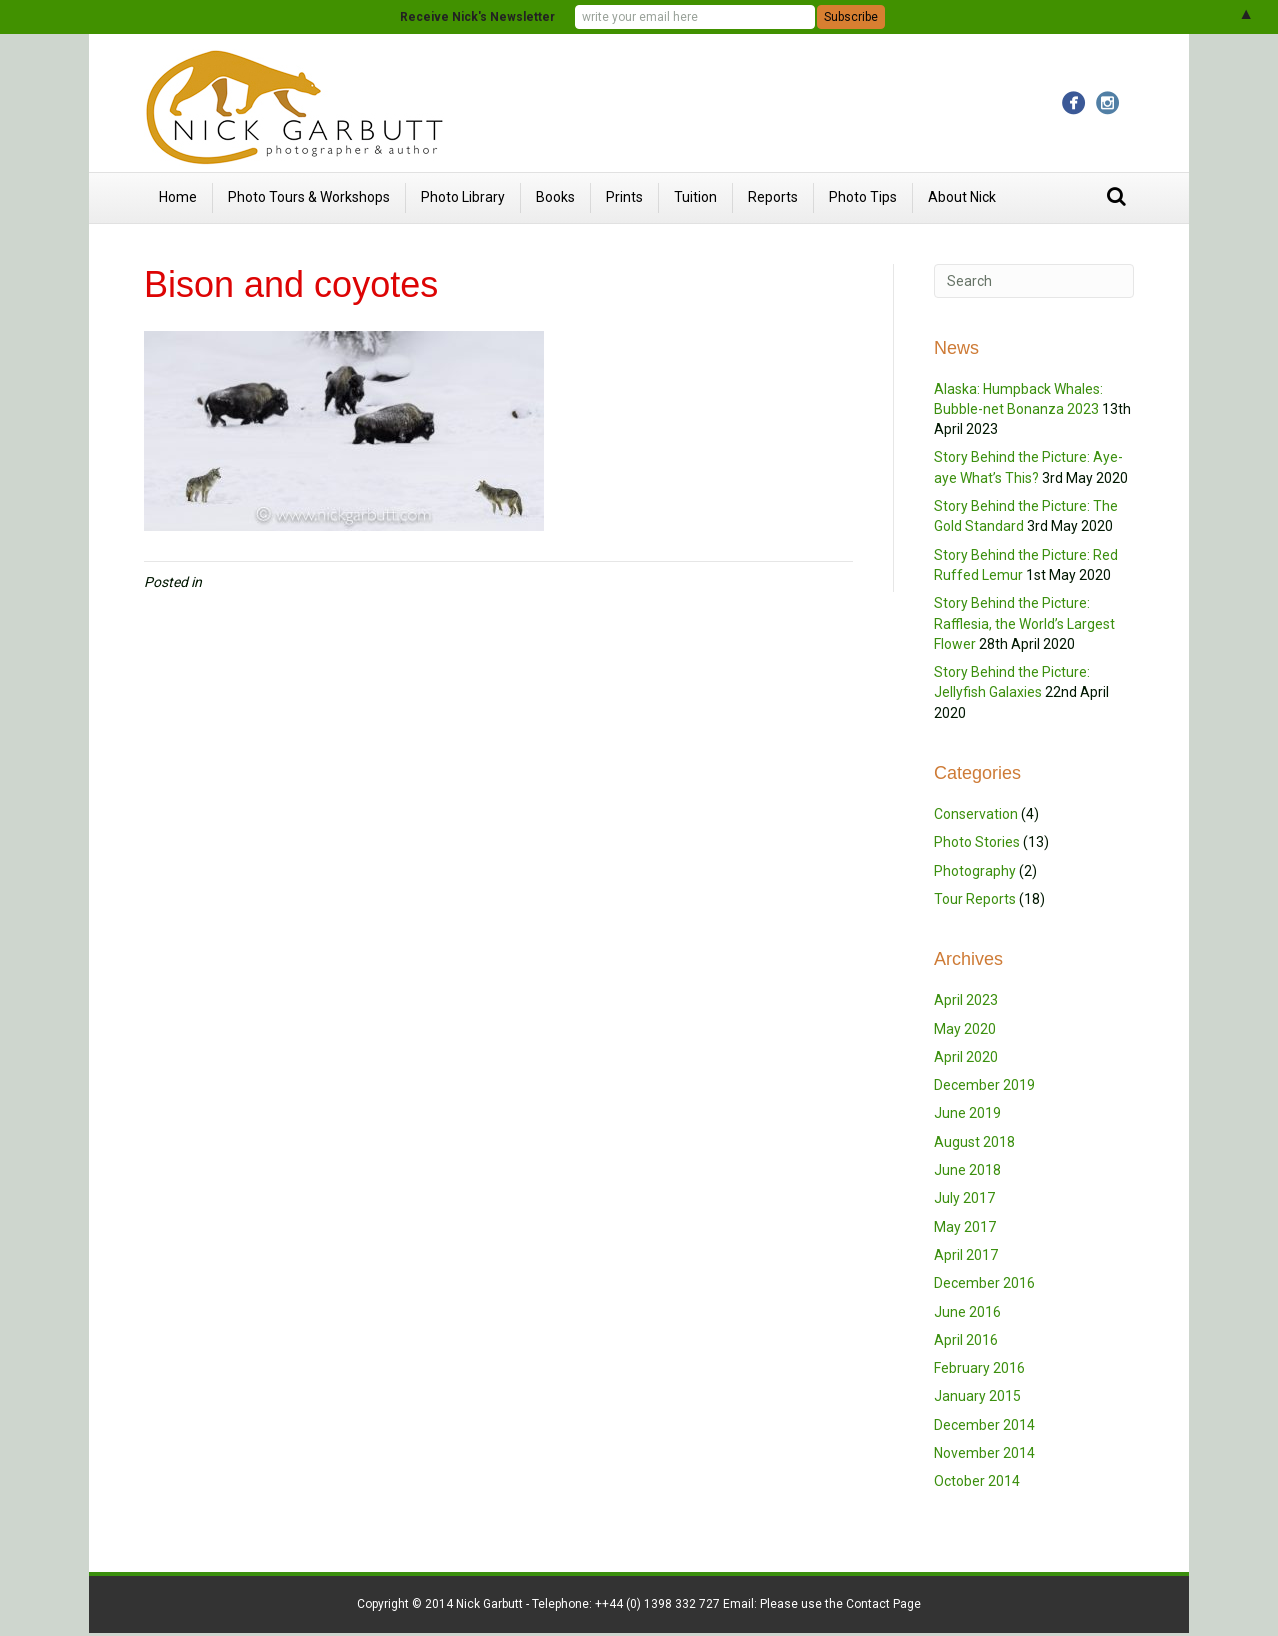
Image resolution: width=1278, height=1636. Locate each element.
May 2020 (965, 1029)
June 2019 (967, 1113)
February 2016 (979, 1368)
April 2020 (966, 1057)
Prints (624, 197)
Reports (773, 197)
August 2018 (974, 1142)
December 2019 (984, 1085)
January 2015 (977, 1396)
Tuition (695, 197)
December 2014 (984, 1425)
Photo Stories (977, 842)
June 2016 (967, 1312)
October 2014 (977, 1481)
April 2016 (966, 1340)
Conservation (976, 814)
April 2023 (966, 1000)
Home (178, 197)
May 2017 (965, 1227)
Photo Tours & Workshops (309, 197)
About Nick (962, 197)
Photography (975, 871)
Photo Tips (863, 197)
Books (555, 197)
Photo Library (463, 197)
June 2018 (967, 1170)
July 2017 (964, 1198)
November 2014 (984, 1453)
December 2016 (984, 1283)
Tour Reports (975, 899)
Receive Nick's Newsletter (477, 17)
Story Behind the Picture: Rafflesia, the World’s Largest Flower (1024, 623)
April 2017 (966, 1255)
